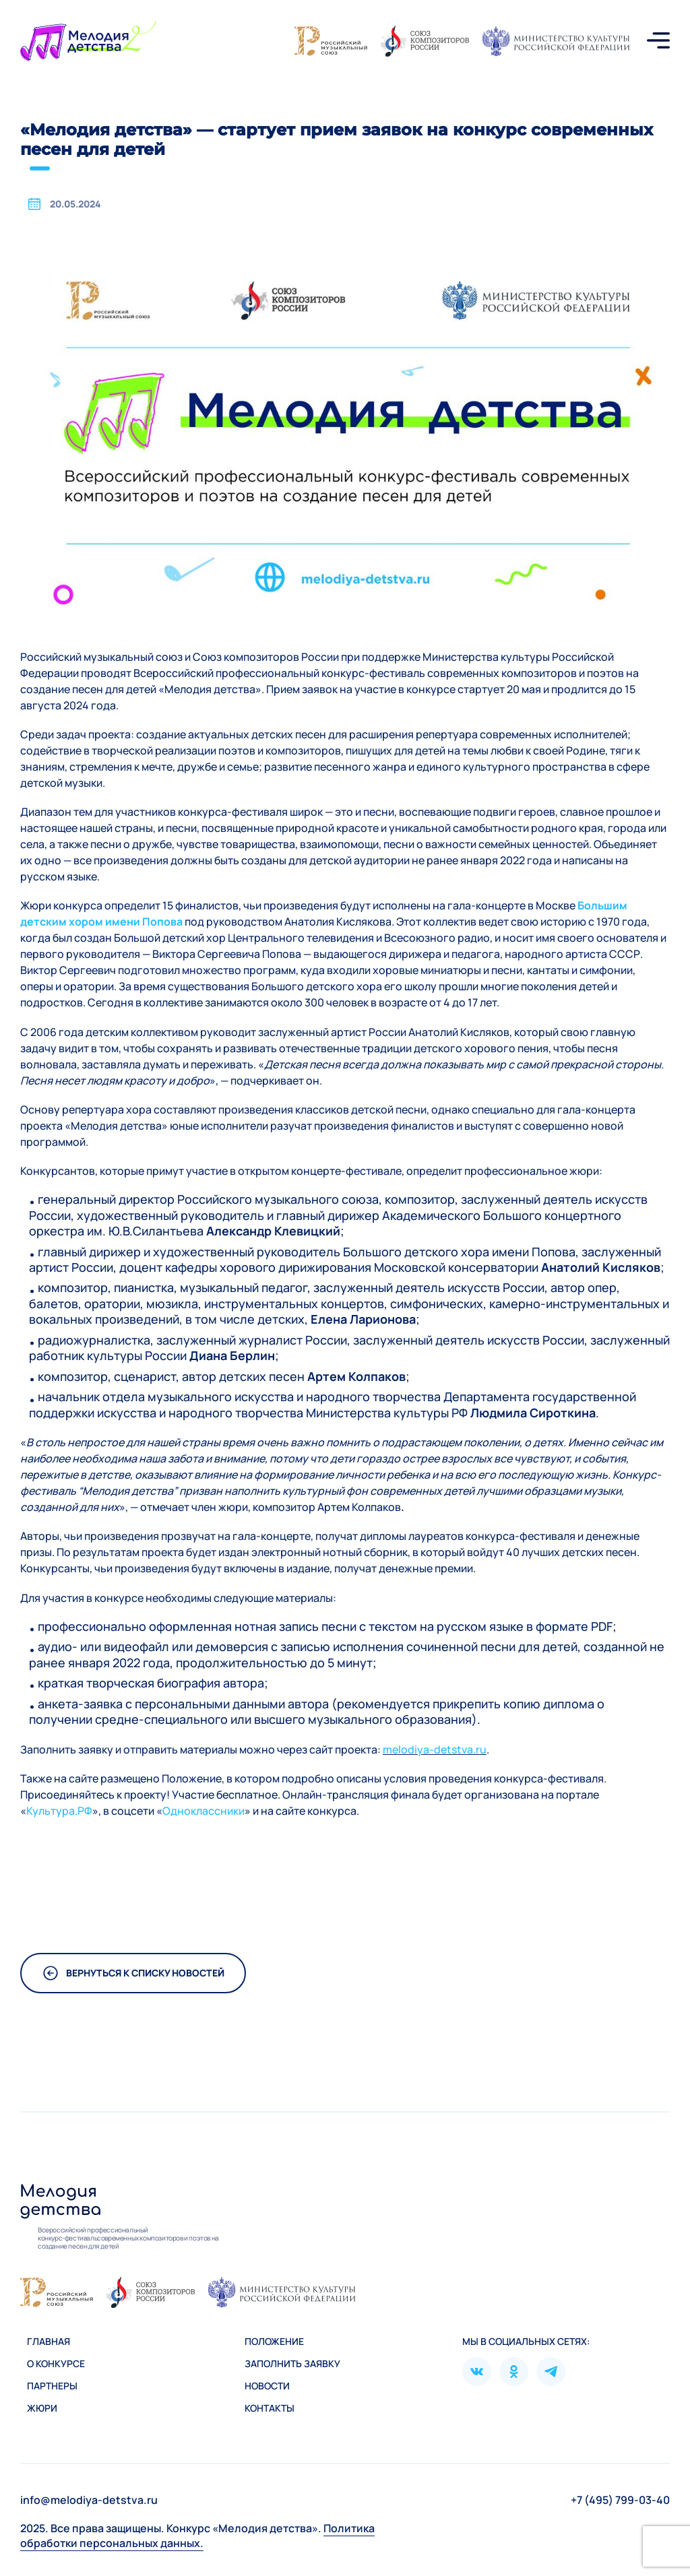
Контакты (269, 2408)
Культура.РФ (59, 1810)
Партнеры (52, 2385)
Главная (48, 2341)
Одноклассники (203, 1810)
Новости (267, 2385)
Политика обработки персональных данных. (197, 2535)
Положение (274, 2341)
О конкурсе (56, 2363)
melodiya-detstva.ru (435, 1749)
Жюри (42, 2408)
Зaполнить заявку (292, 2363)
